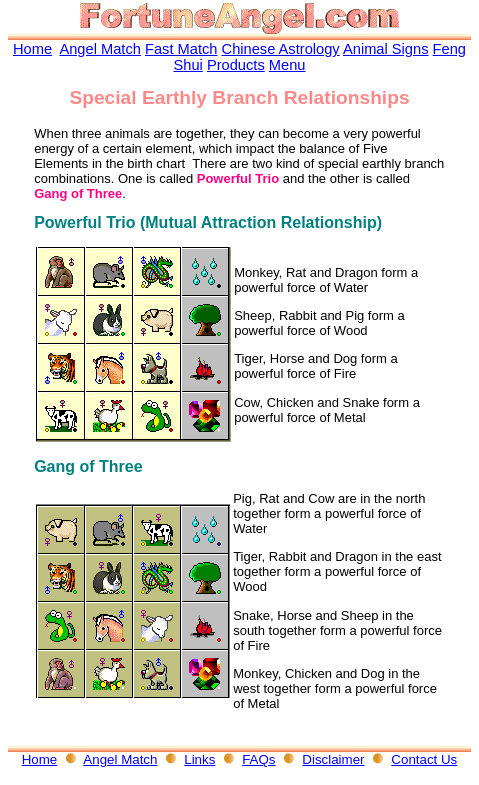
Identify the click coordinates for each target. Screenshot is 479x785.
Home (32, 49)
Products (236, 65)
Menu (287, 65)
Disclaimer (333, 759)
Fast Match (181, 49)
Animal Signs (386, 49)
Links (199, 759)
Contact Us (424, 759)
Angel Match (99, 49)
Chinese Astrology (281, 49)
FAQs (258, 759)
